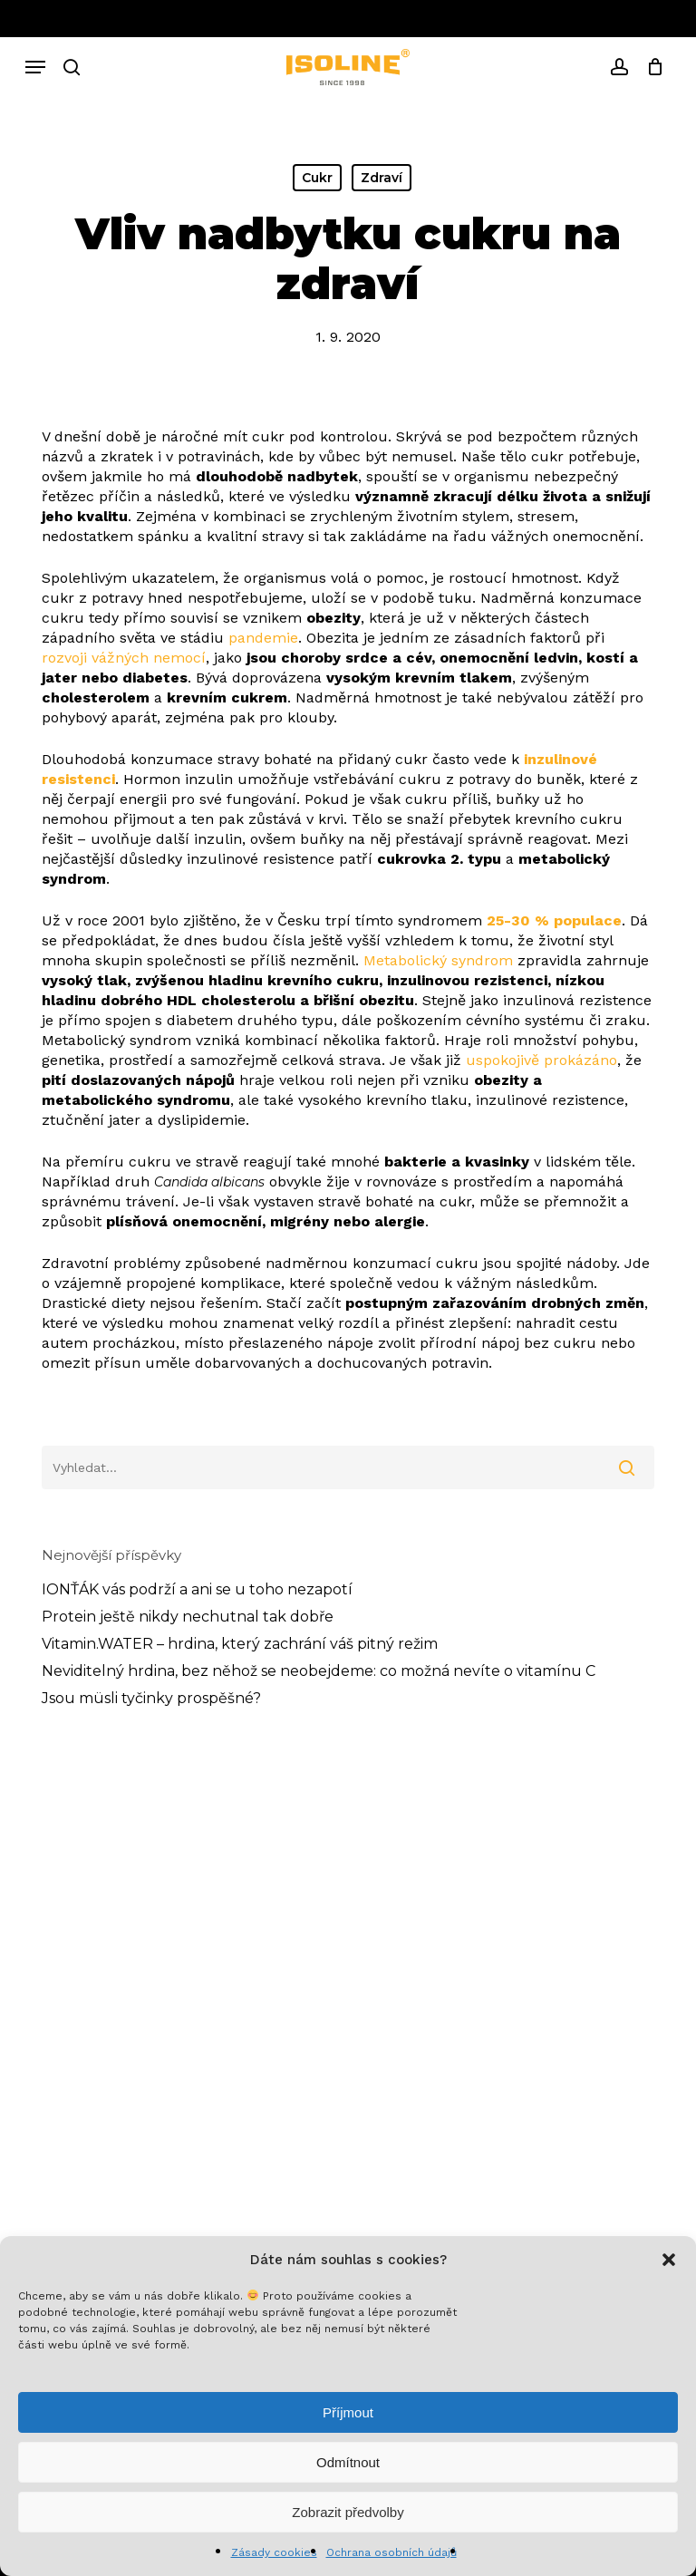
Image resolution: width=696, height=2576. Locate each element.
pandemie (263, 637)
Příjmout (348, 2412)
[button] (669, 2260)
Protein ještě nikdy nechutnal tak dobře (188, 1616)
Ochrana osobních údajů (391, 2552)
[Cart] (650, 67)
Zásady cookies (274, 2552)
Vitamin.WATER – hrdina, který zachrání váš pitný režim (240, 1643)
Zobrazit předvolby (347, 2512)
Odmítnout (348, 2462)
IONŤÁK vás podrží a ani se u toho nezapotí (197, 1589)
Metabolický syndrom (438, 960)
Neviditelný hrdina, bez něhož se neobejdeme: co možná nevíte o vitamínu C (318, 1671)
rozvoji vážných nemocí (124, 657)
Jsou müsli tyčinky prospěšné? (151, 1698)
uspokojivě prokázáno (541, 1060)
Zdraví (381, 177)
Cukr (317, 177)
